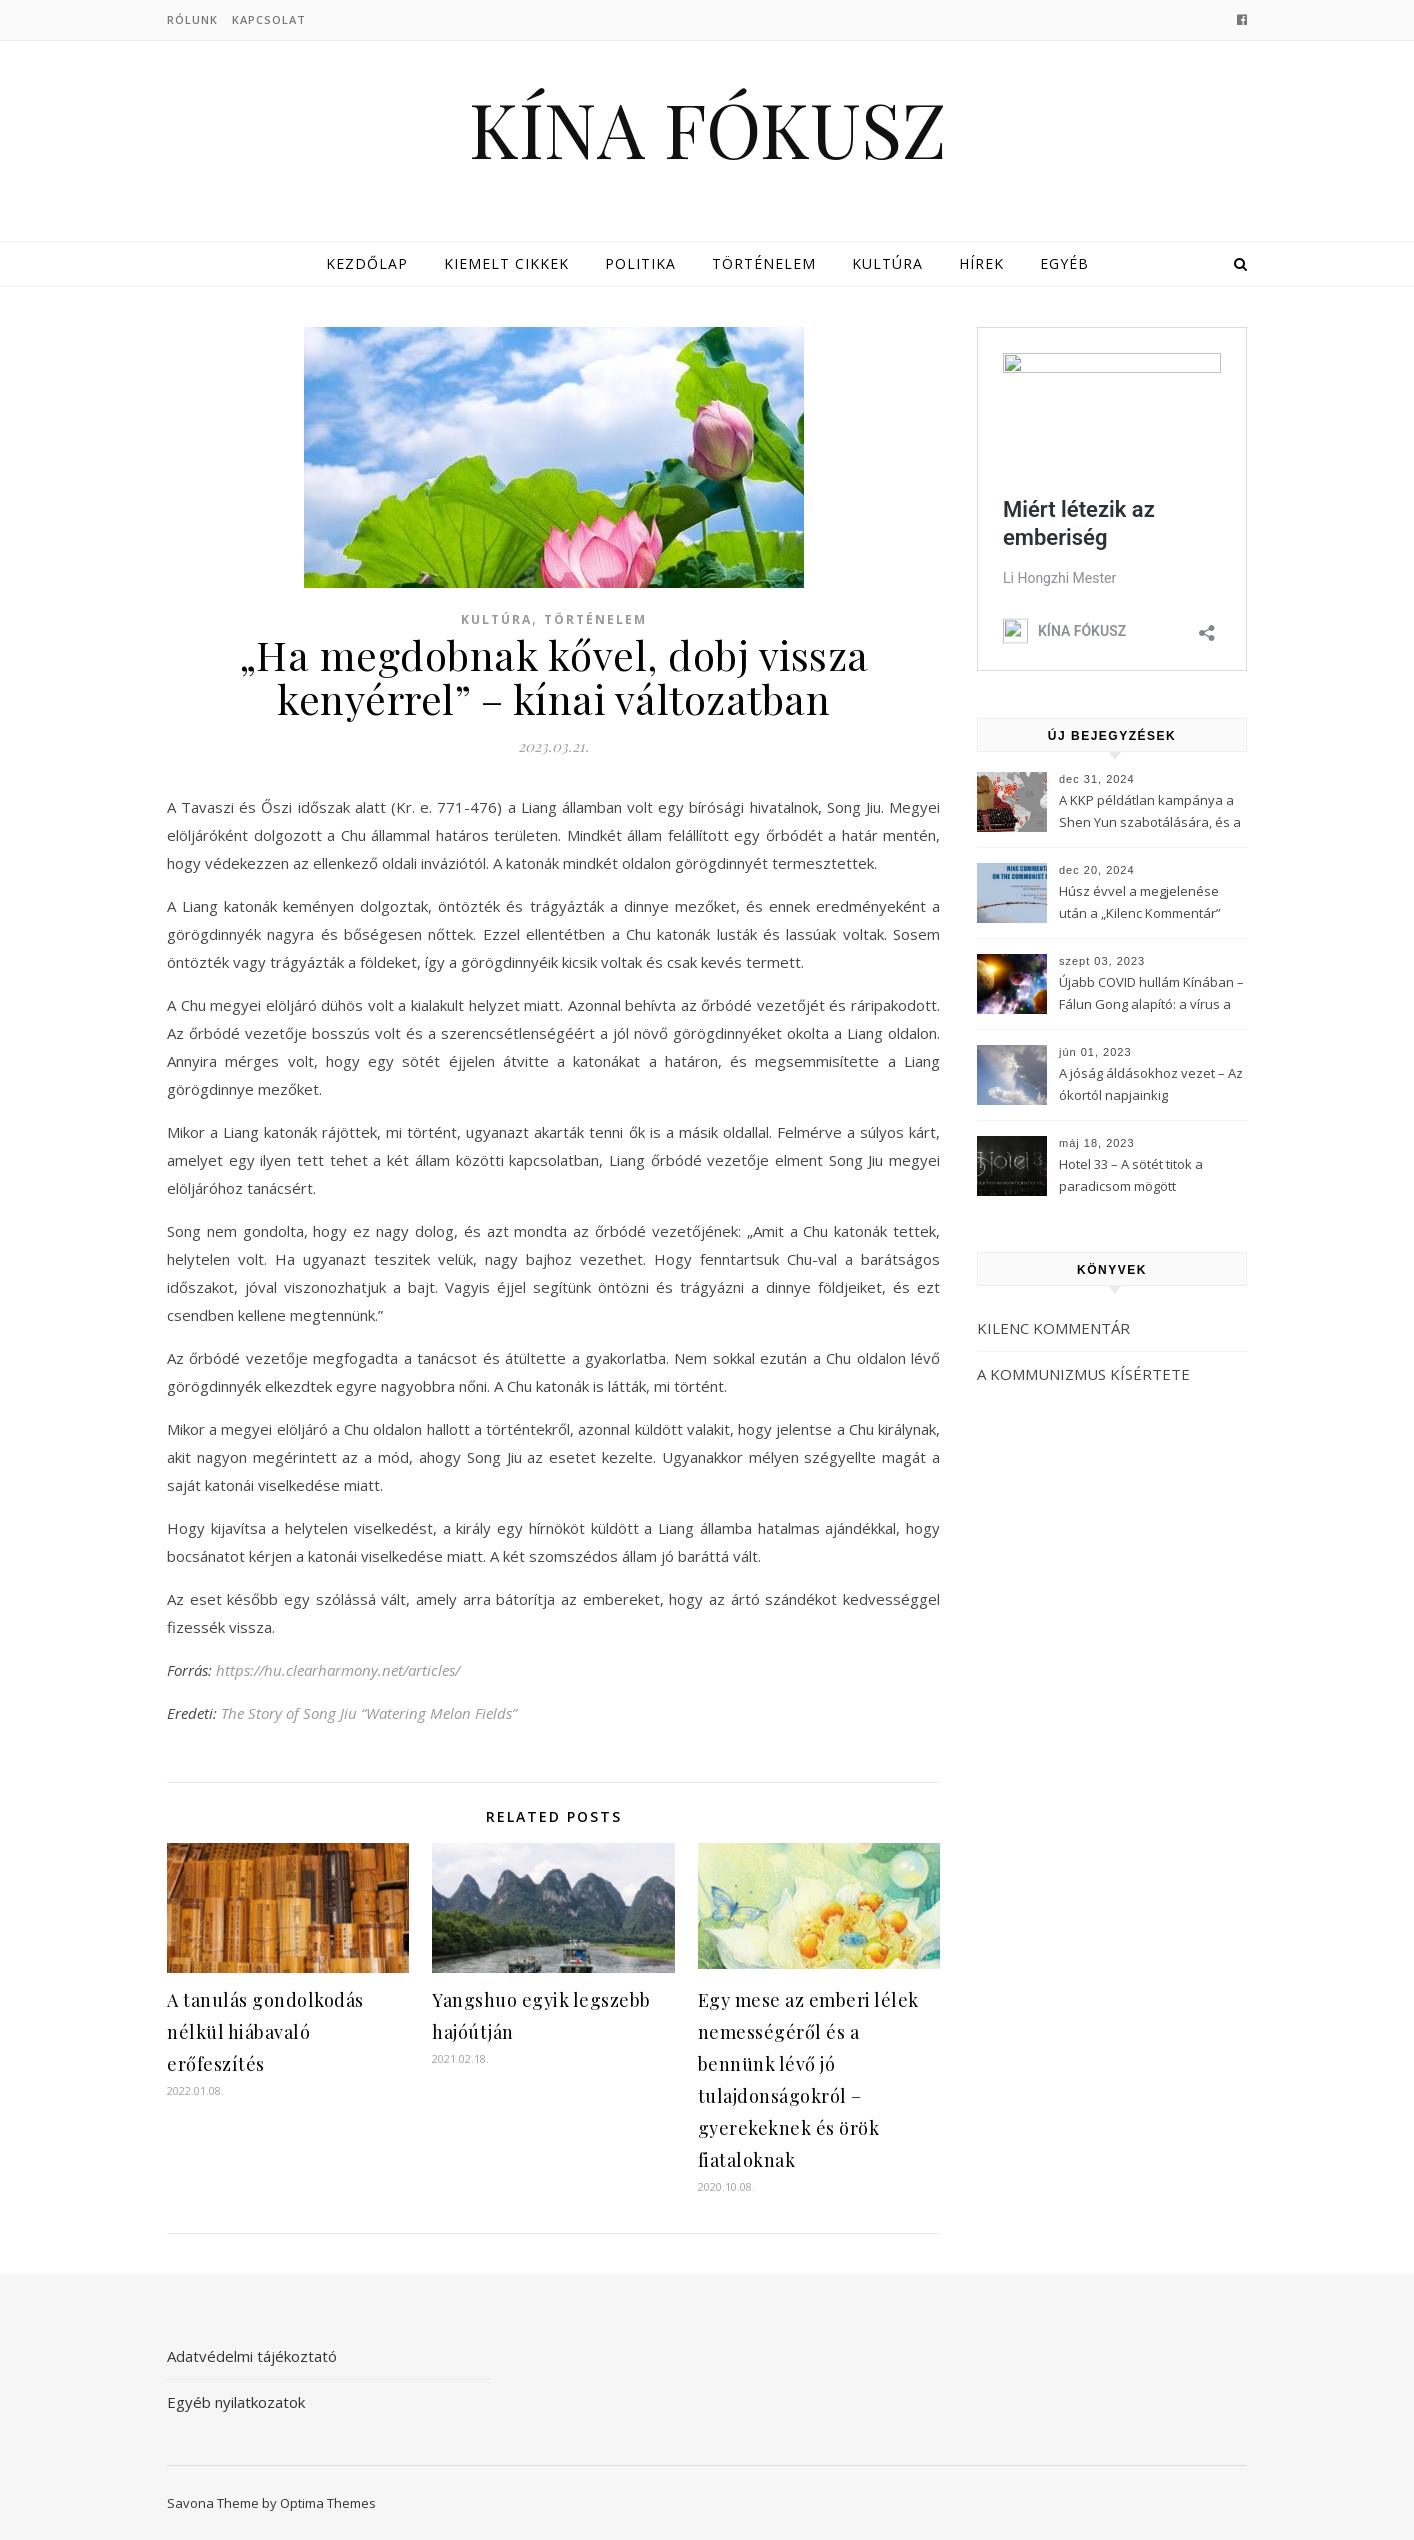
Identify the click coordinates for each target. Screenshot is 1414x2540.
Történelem (764, 263)
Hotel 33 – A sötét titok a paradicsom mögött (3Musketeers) (1131, 1177)
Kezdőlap (367, 263)
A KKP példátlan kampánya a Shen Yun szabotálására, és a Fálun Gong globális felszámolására (1150, 813)
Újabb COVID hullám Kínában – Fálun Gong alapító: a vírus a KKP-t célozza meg (1151, 995)
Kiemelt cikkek (506, 263)
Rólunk (192, 19)
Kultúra (887, 263)
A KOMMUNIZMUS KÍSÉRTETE (1083, 1374)
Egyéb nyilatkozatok (236, 2402)
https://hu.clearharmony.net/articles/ (338, 1670)
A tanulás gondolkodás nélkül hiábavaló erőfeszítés (265, 2032)
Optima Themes (328, 2503)
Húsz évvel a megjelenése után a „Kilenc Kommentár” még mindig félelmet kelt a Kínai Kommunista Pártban (1140, 904)
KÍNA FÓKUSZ (707, 128)
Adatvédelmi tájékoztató (252, 2356)
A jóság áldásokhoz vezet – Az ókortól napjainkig (1151, 1084)
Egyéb (1064, 263)
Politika (640, 263)
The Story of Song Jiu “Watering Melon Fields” (369, 1713)
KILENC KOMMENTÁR (1053, 1328)
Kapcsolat (269, 19)
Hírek (981, 263)
